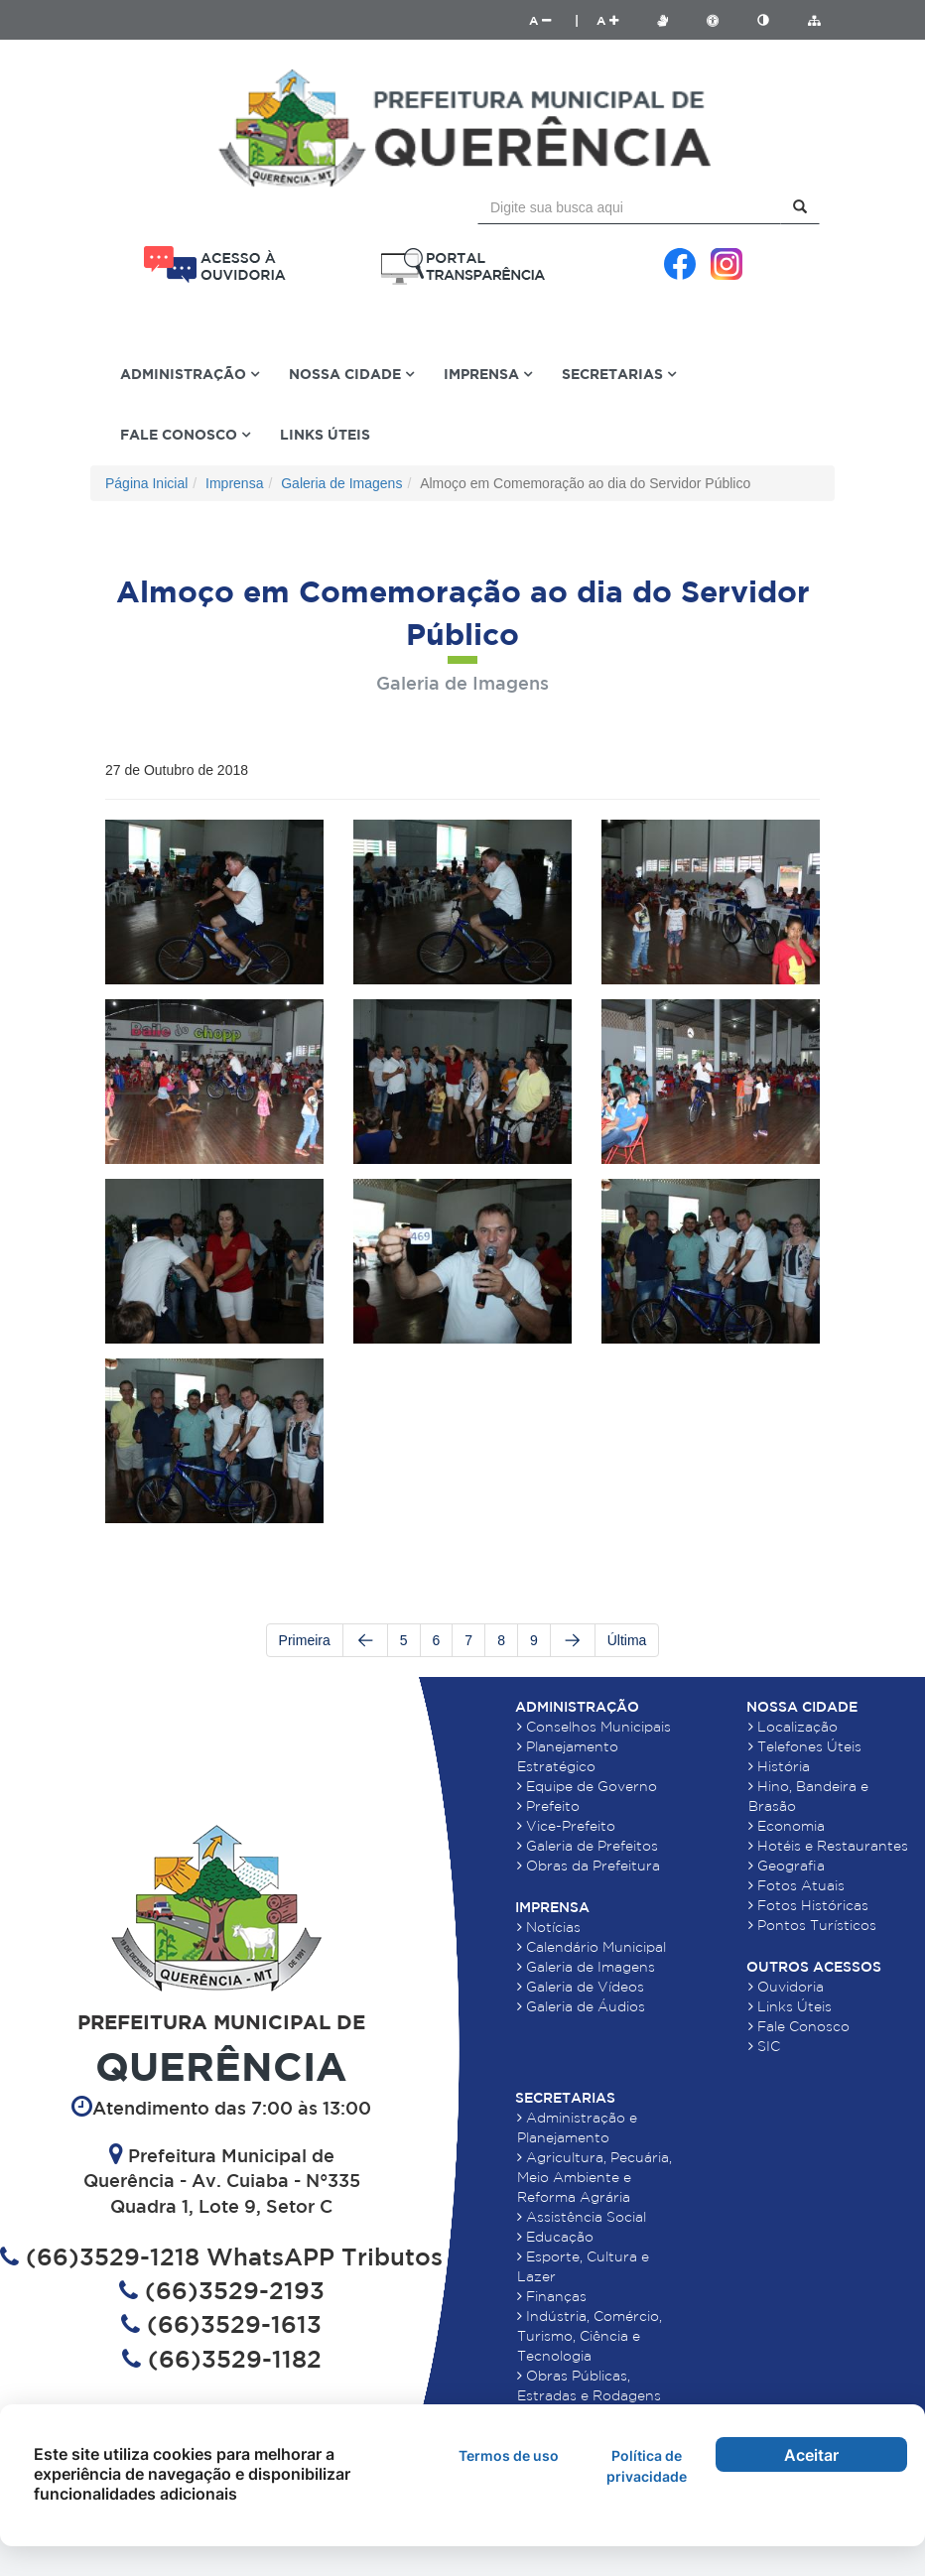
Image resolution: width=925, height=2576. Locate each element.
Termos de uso (509, 2455)
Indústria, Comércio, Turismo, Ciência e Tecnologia (589, 2336)
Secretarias (565, 2098)
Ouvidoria (786, 1987)
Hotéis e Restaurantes (828, 1846)
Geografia (786, 1865)
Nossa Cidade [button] (351, 373)
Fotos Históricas (808, 1905)
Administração (577, 1707)
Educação (555, 2237)
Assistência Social (581, 2217)
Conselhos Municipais (594, 1727)
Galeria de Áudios (581, 2006)
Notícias (549, 1927)
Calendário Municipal (591, 1947)
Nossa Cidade (802, 1707)
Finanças (552, 2296)
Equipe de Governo (587, 1786)
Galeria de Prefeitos (587, 1846)
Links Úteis (325, 434)
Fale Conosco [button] (185, 434)
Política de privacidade (646, 2466)
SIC (764, 2046)
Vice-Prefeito (566, 1826)
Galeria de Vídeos (580, 1987)
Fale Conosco (799, 2026)
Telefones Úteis (804, 1746)
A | (554, 20)
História (779, 1766)
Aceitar (811, 2455)
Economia (786, 1826)
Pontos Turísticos (812, 1925)
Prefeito (548, 1806)
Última (627, 1640)
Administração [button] (189, 373)
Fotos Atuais (796, 1885)
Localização (793, 1727)
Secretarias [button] (619, 373)
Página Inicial (146, 483)
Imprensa (234, 483)
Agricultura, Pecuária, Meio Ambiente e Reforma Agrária (594, 2177)
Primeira (304, 1640)
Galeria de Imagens (341, 483)
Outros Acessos (813, 1967)
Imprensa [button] (488, 373)
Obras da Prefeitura (588, 1865)
